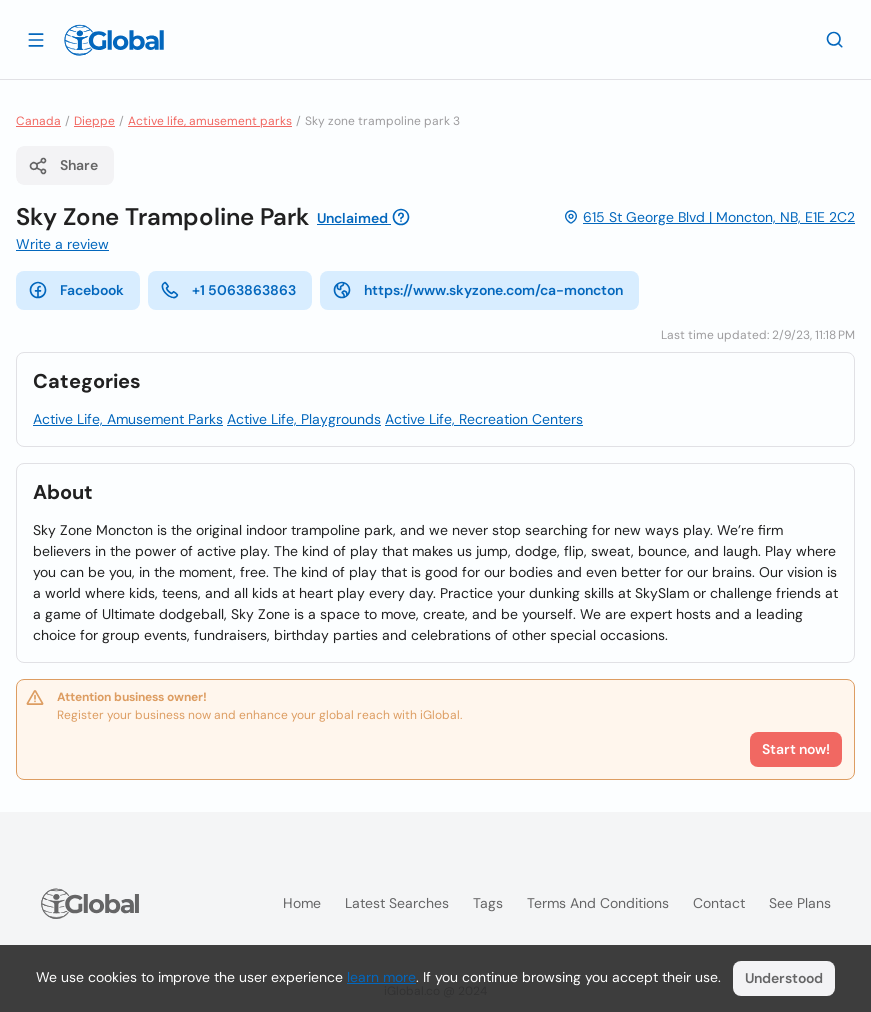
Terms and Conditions (598, 903)
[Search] (835, 39)
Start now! (796, 749)
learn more (381, 977)
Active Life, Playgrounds (304, 419)
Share (63, 166)
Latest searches (397, 903)
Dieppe (94, 121)
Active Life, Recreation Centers (484, 419)
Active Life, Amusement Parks (128, 419)
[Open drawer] (36, 39)
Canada (38, 121)
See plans (800, 903)
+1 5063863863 (228, 290)
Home (302, 903)
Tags (488, 903)
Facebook (76, 290)
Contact (719, 903)
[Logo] (114, 40)
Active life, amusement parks (210, 121)
